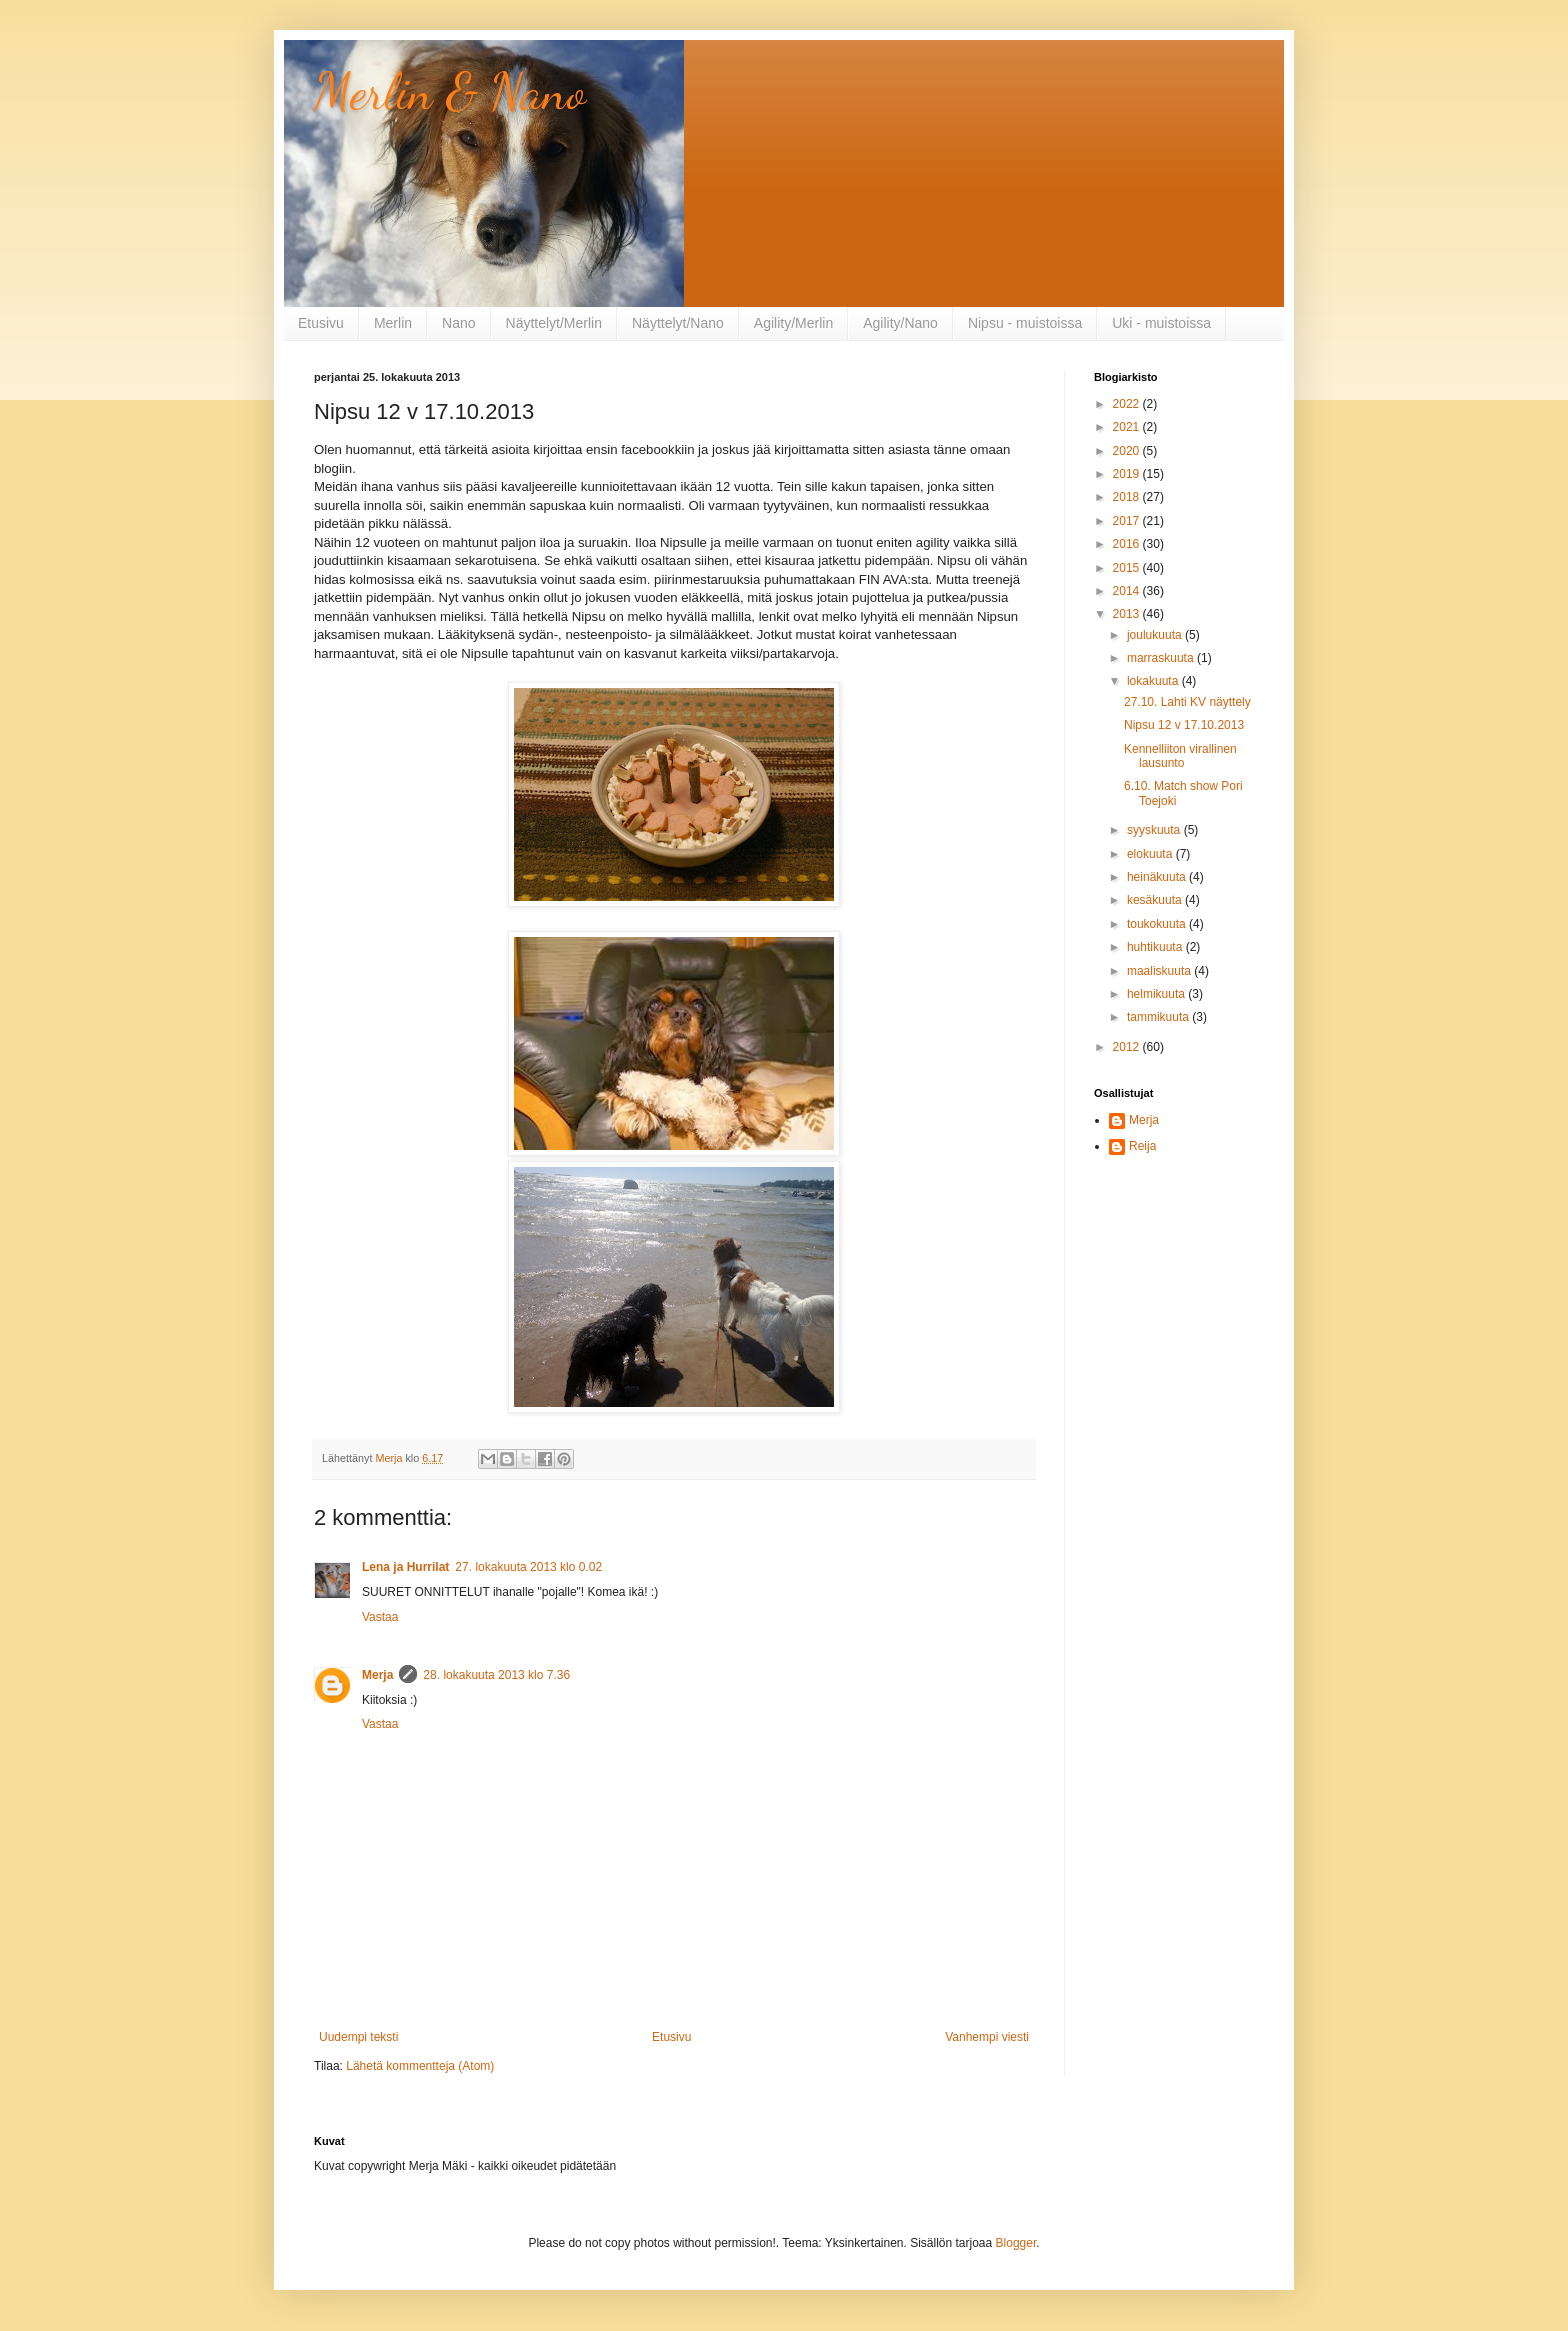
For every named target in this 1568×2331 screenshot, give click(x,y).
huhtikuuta (1156, 947)
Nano (458, 323)
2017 (1128, 521)
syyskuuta (1155, 830)
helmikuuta (1157, 994)
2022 (1128, 404)
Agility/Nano (900, 323)
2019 (1128, 474)
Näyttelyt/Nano (678, 323)
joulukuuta (1156, 635)
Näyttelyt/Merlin (554, 323)
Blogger (1016, 2243)
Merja (377, 1675)
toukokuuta (1158, 924)
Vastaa (380, 1617)
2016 (1128, 544)
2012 (1128, 1047)
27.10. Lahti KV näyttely (1187, 702)
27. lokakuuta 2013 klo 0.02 (528, 1567)
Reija (1142, 1146)
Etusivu (321, 323)
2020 (1128, 451)
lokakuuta (1154, 681)
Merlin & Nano (450, 92)
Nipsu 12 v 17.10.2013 (1184, 725)
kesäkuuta (1156, 900)
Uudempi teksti (358, 2037)
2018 (1128, 497)
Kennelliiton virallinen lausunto (1180, 756)
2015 (1128, 568)
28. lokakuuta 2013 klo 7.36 (496, 1675)
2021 (1128, 427)
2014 (1128, 591)
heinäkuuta (1158, 877)
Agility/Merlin (793, 323)
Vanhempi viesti (987, 2037)
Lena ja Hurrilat (405, 1567)
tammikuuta (1159, 1017)
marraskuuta (1162, 658)
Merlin (393, 323)
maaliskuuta (1160, 971)
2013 (1128, 614)
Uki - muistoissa (1161, 323)
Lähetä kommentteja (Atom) (420, 2066)
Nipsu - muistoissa (1025, 323)
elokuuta (1151, 854)
